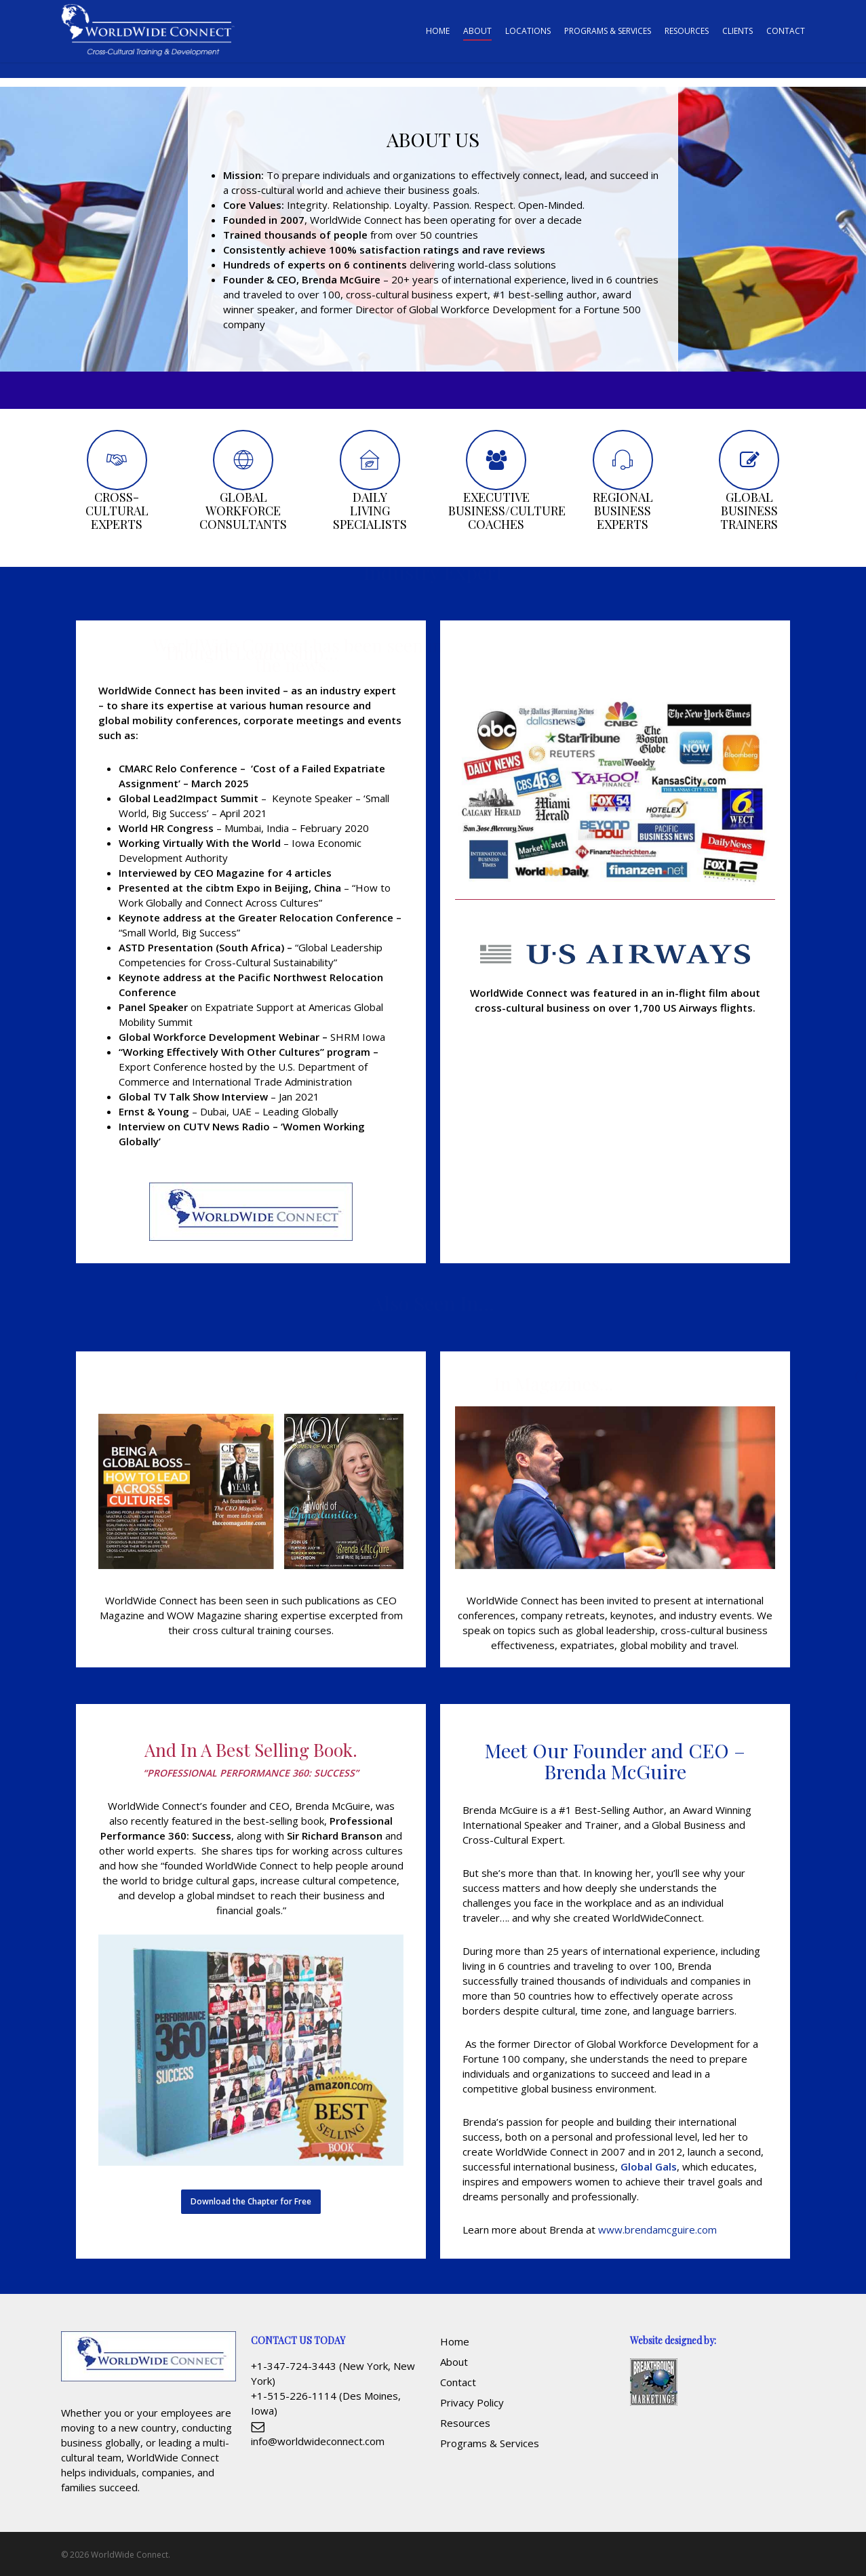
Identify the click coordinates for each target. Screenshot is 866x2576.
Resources (465, 2423)
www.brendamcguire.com (657, 2229)
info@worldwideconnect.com (318, 2441)
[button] (251, 2201)
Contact (458, 2382)
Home (454, 2341)
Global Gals (649, 2166)
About (454, 2362)
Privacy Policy (472, 2402)
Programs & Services (489, 2443)
